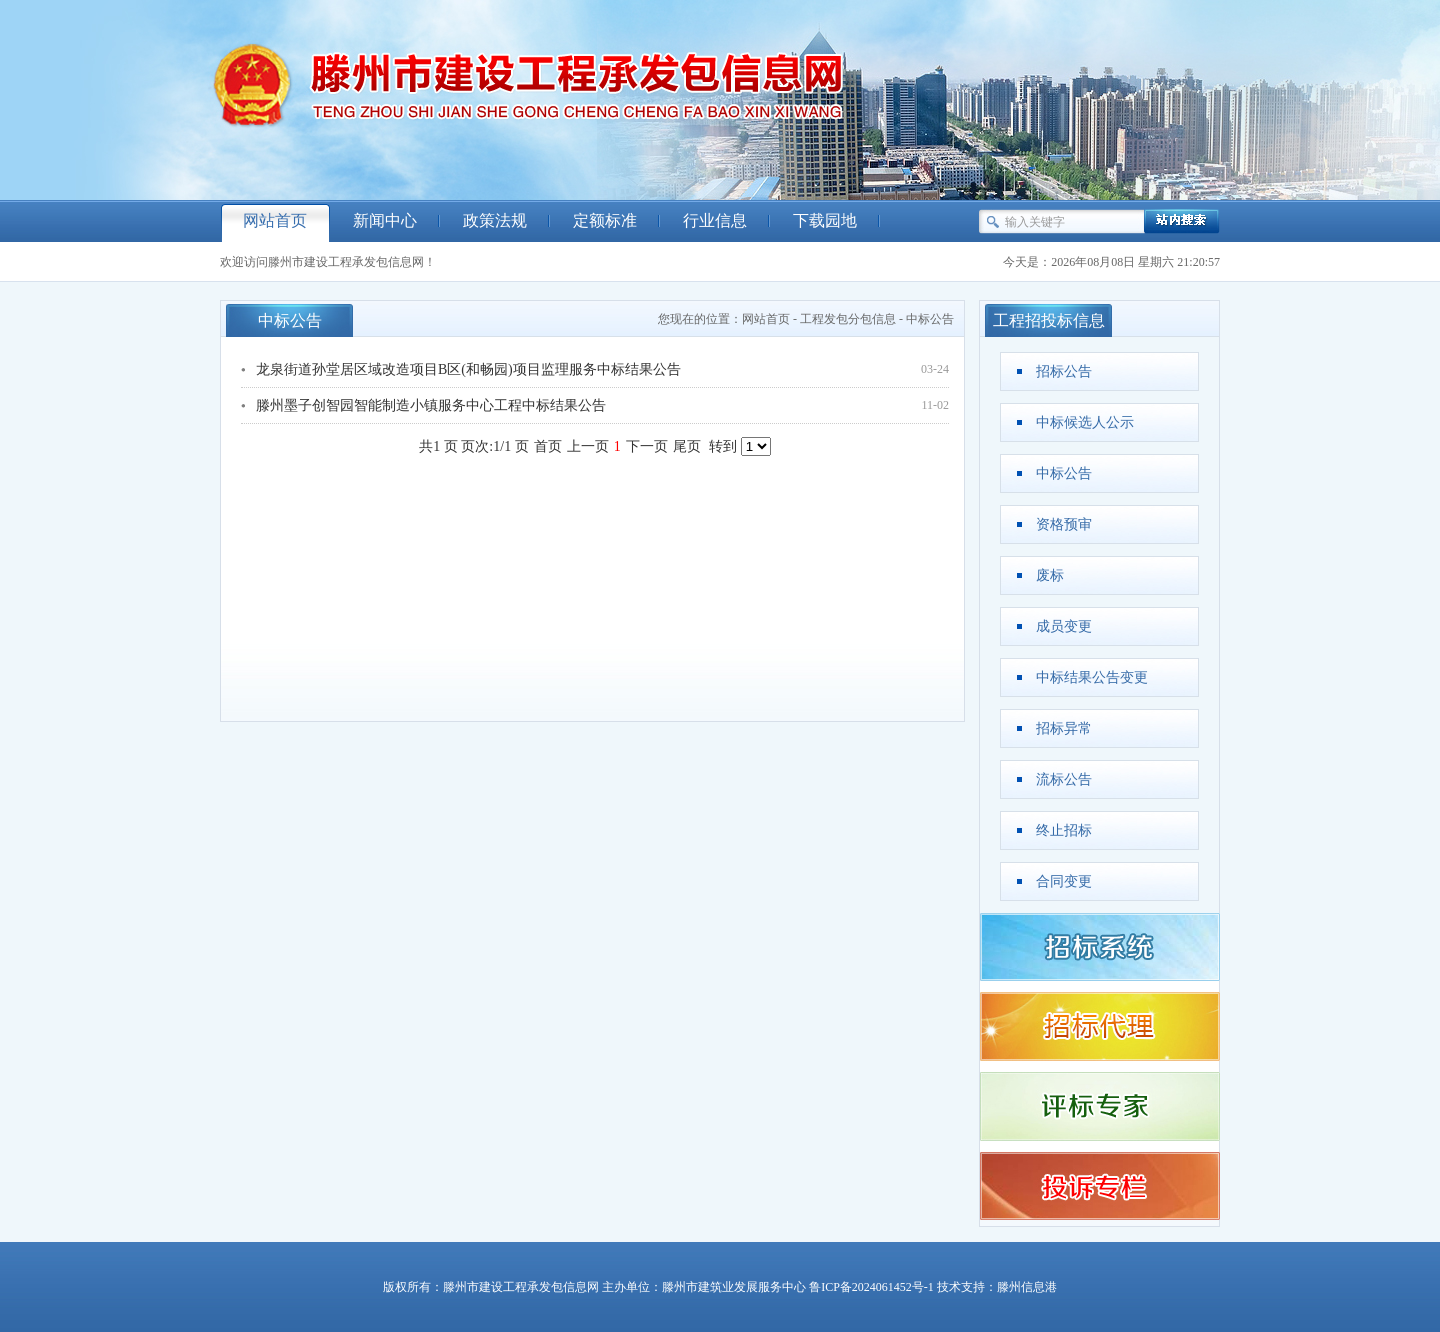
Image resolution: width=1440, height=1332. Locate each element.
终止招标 (1064, 830)
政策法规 (495, 220)
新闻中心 (385, 220)
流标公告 (1064, 779)
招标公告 (1064, 371)
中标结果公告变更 (1092, 677)
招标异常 (1064, 728)
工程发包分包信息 (848, 319)
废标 (1050, 575)
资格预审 (1064, 524)
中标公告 (930, 319)
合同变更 (1064, 881)
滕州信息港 (1027, 1287)
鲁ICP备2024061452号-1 (871, 1287)
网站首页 (275, 220)
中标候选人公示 (1085, 422)
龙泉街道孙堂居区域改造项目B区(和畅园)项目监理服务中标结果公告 (468, 369)
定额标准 (605, 220)
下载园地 (825, 220)
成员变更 (1064, 626)
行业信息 (715, 220)
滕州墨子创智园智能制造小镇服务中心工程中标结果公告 (431, 405)
